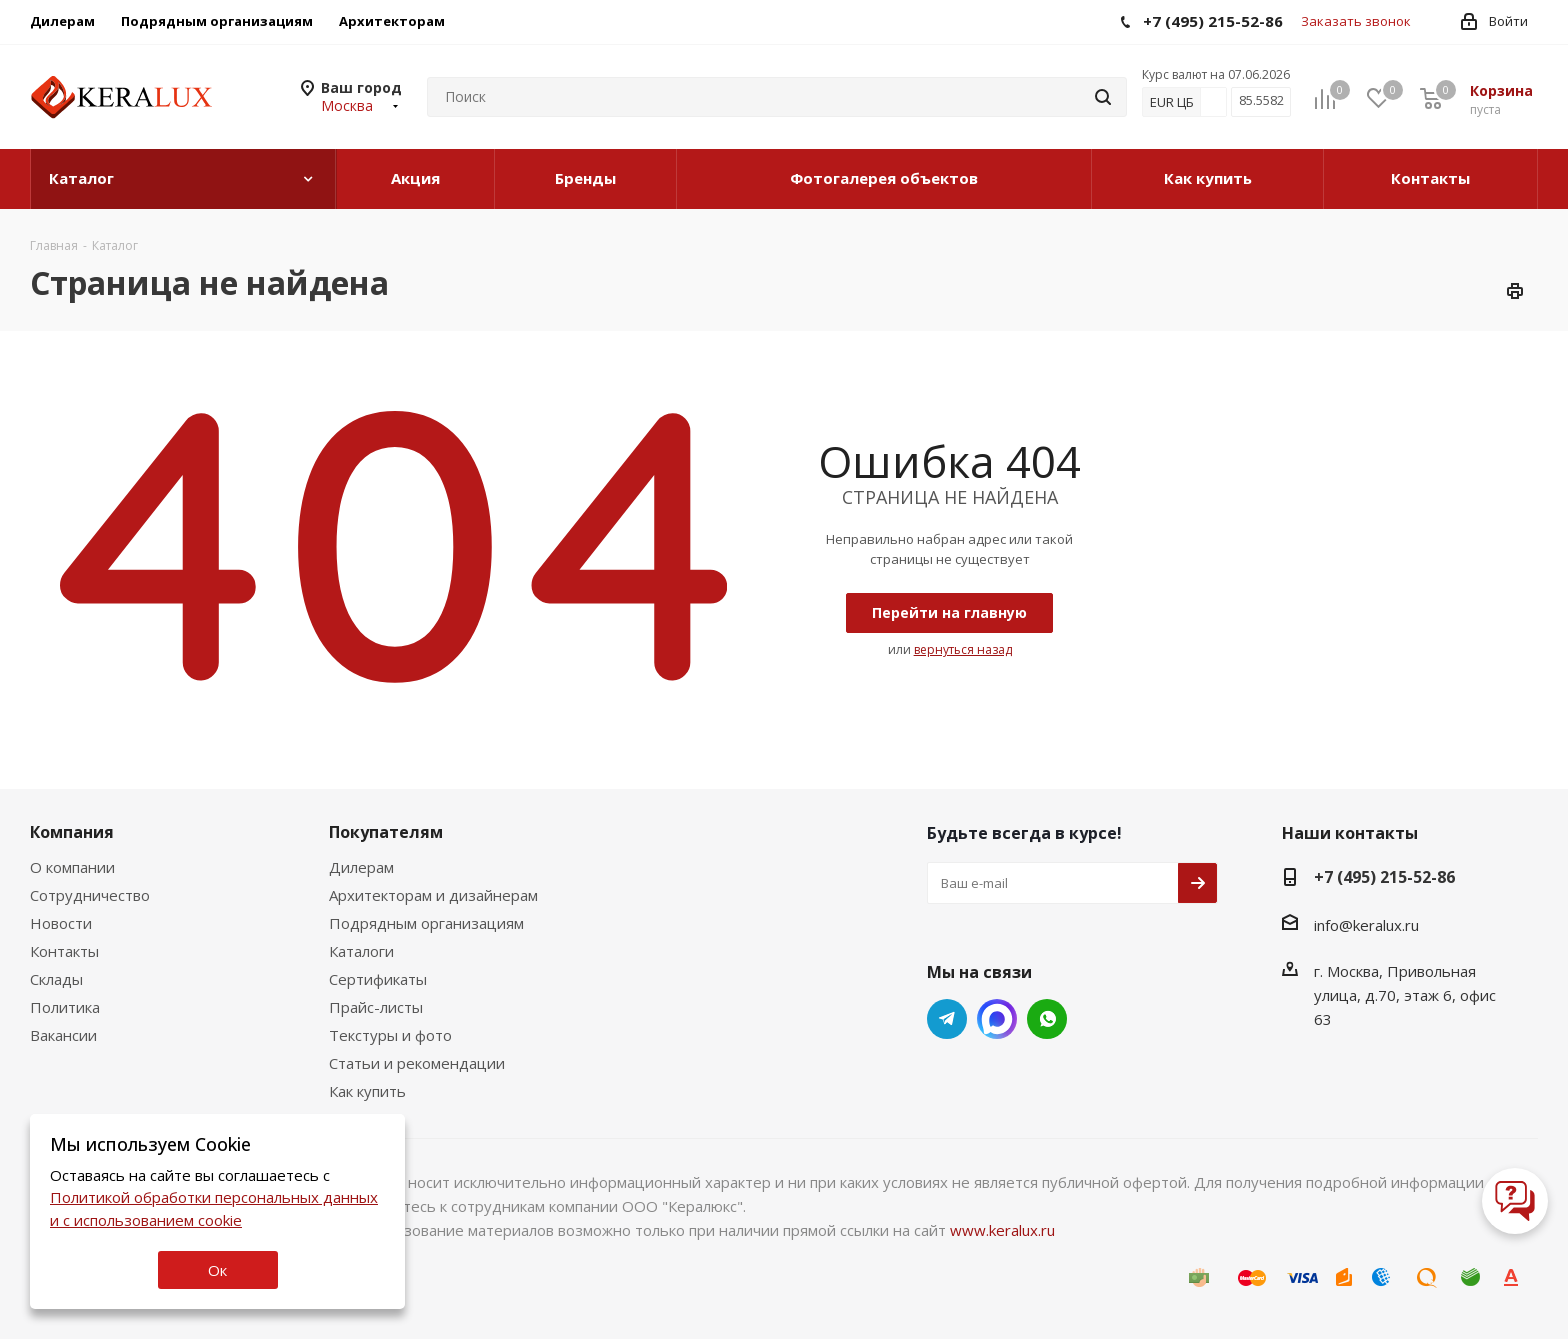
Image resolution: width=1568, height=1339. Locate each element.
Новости (61, 923)
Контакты (64, 951)
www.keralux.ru (1002, 1230)
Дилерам (361, 867)
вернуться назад (963, 649)
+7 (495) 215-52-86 (1384, 877)
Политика (65, 1007)
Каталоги (361, 951)
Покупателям (386, 832)
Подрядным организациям (426, 923)
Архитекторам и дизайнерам (433, 895)
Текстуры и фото (390, 1035)
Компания (72, 832)
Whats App (997, 1019)
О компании (72, 867)
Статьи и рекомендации (417, 1063)
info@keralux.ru (1366, 925)
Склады (56, 979)
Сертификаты (378, 979)
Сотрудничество (90, 895)
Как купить (367, 1091)
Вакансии (63, 1035)
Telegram (947, 1019)
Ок (217, 1270)
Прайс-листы (376, 1007)
